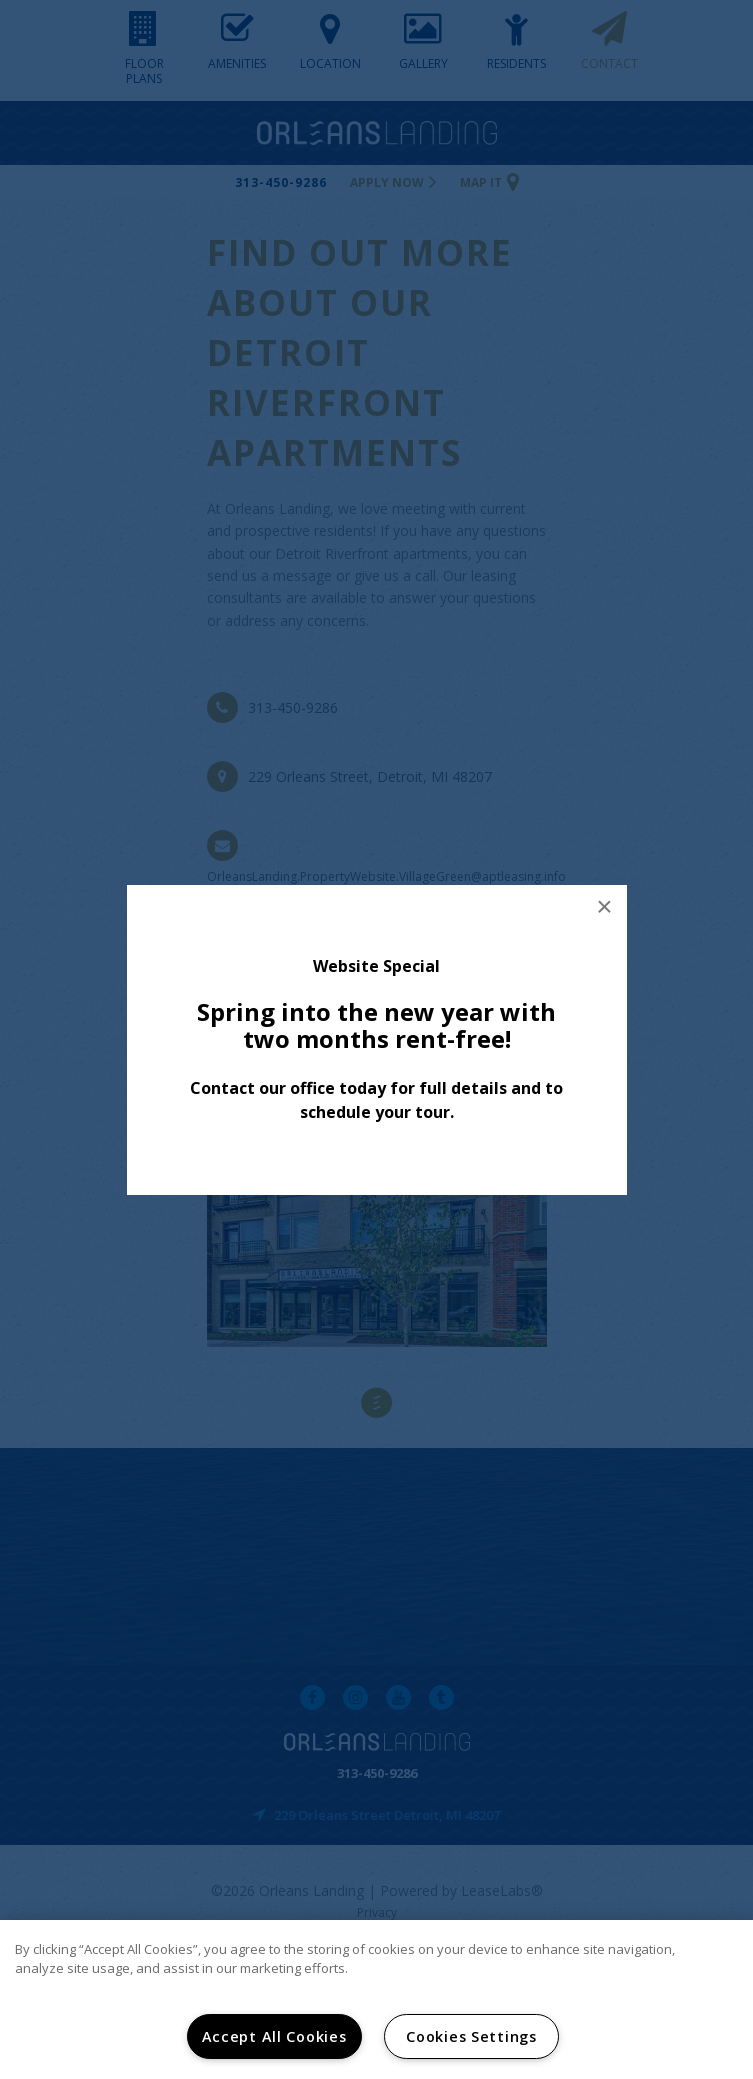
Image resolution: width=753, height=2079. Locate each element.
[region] (376, 1999)
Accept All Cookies (274, 2036)
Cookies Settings (471, 2036)
